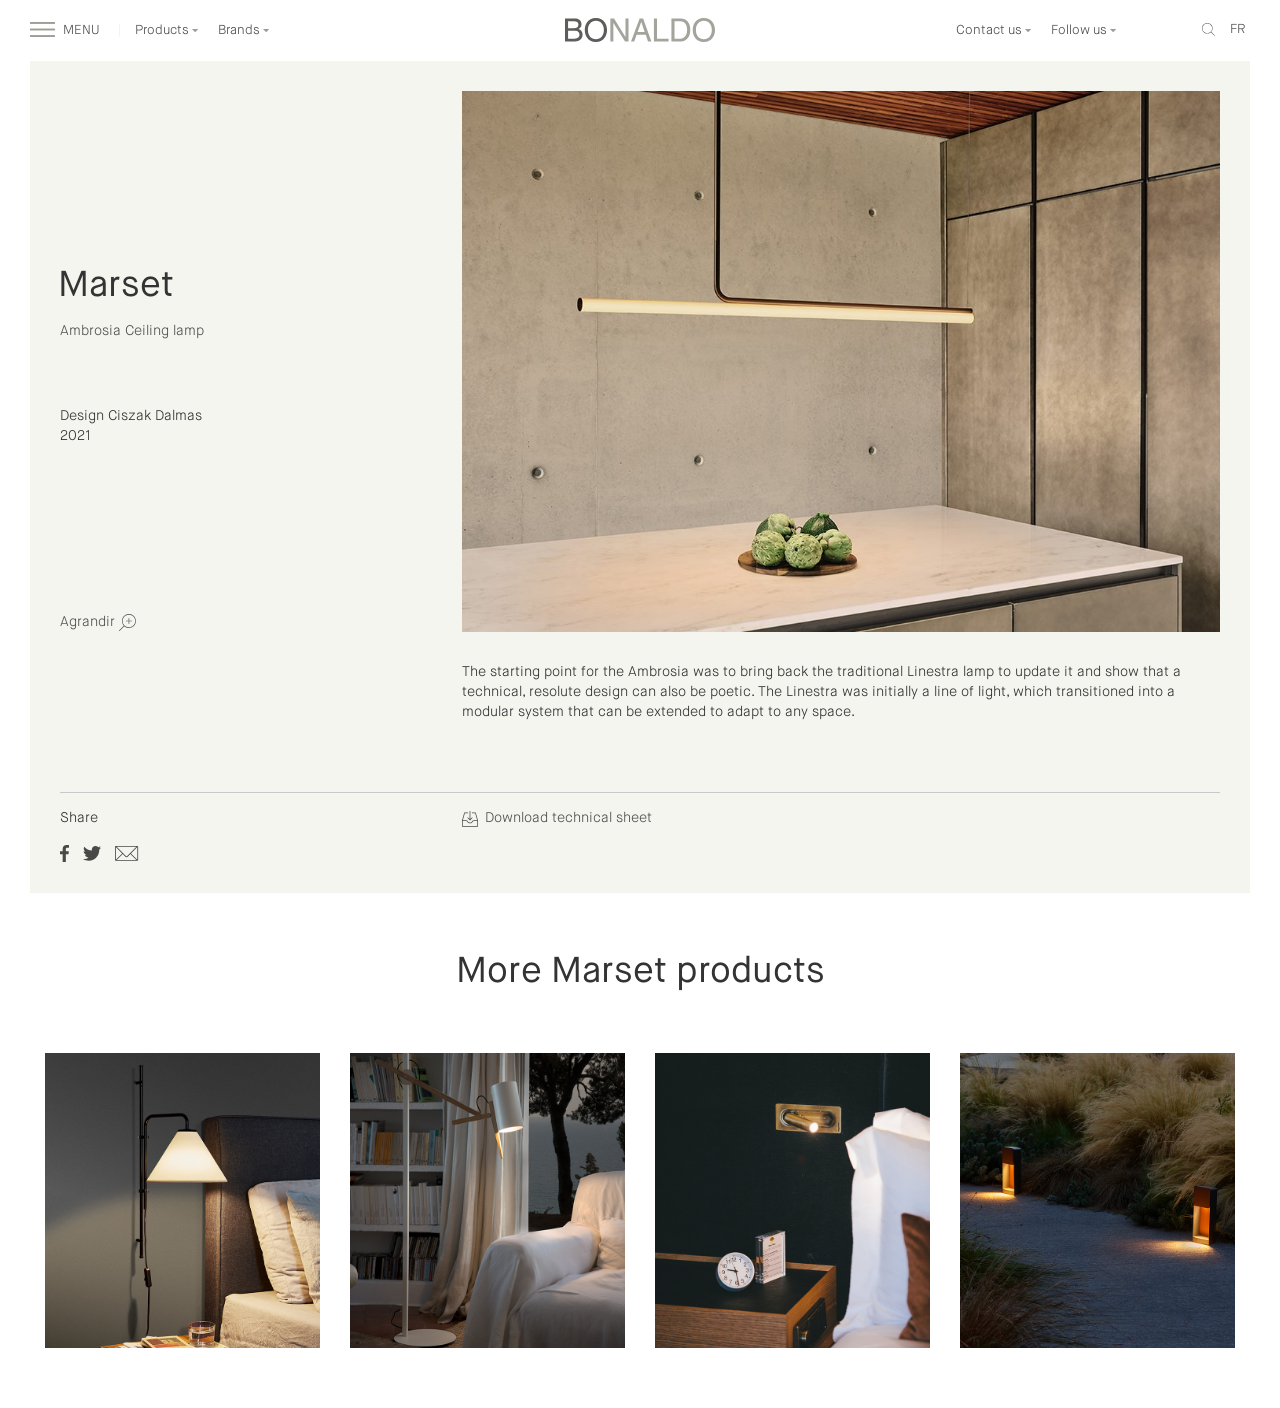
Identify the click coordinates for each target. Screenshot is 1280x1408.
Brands (244, 30)
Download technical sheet (557, 818)
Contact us (994, 30)
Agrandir (98, 622)
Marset (116, 286)
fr (1237, 29)
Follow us (1084, 30)
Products (167, 30)
